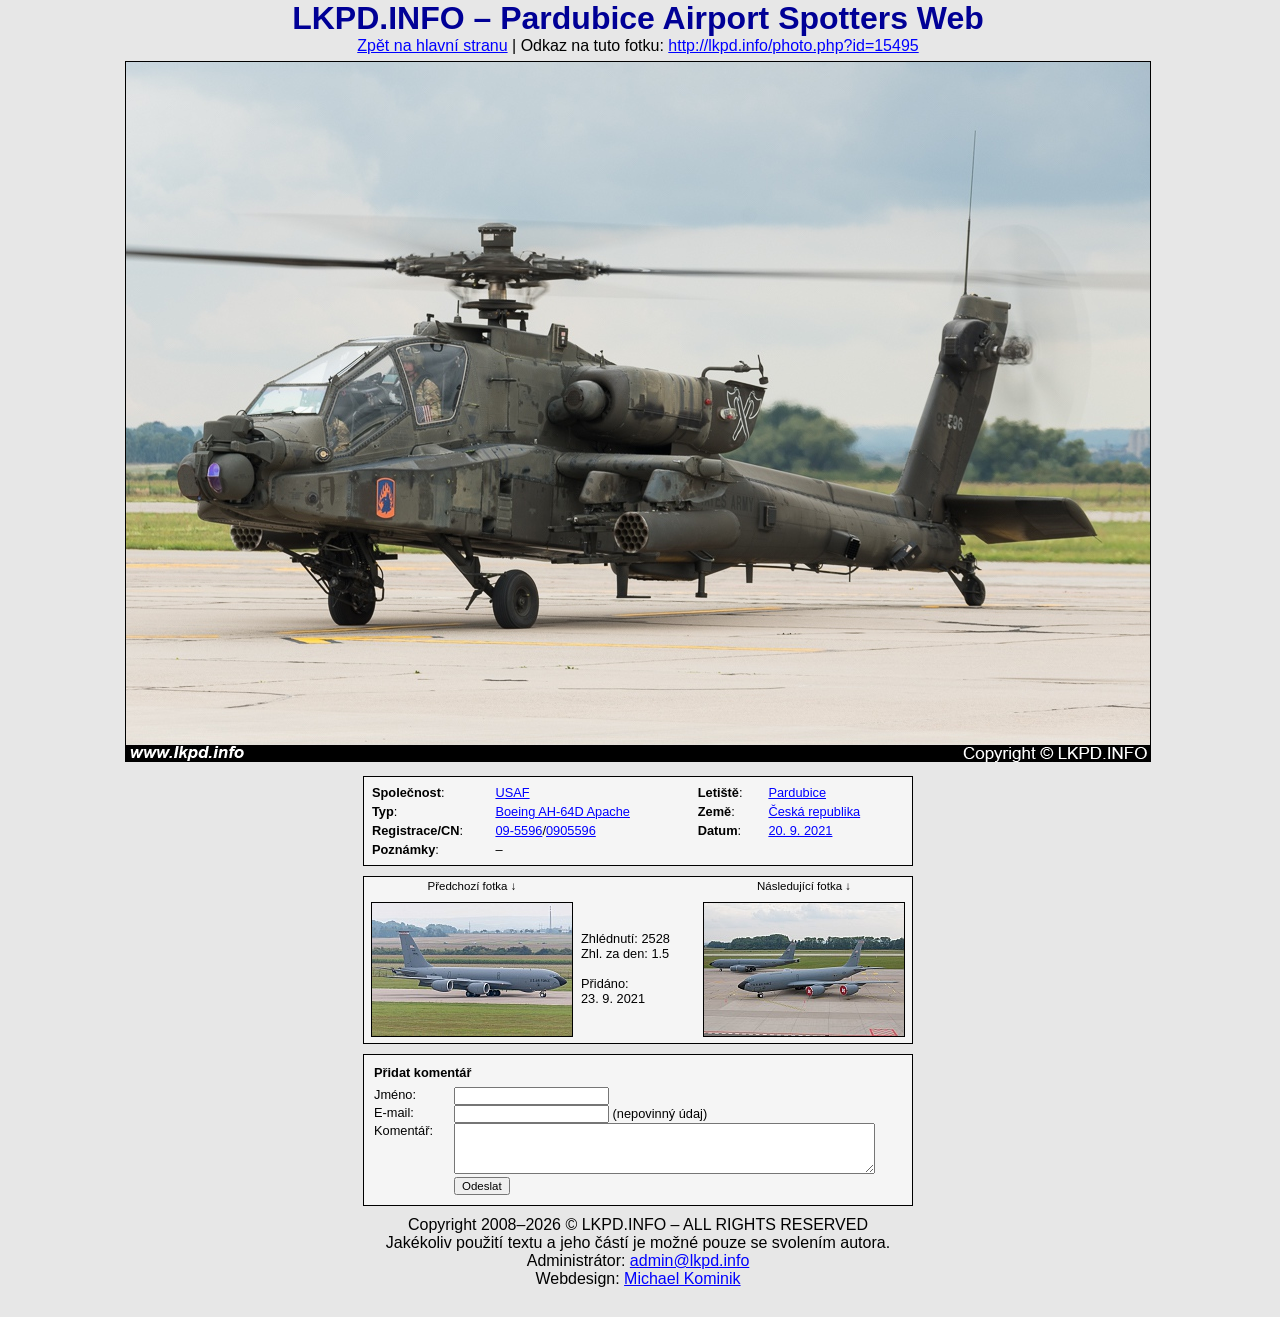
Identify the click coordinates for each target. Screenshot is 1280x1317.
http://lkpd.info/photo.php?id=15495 (793, 45)
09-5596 (518, 830)
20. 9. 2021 (800, 830)
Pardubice (797, 792)
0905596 (571, 830)
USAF (512, 792)
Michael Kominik (682, 1302)
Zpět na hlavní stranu (432, 45)
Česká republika (814, 811)
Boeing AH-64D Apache (562, 811)
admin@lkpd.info (689, 1284)
